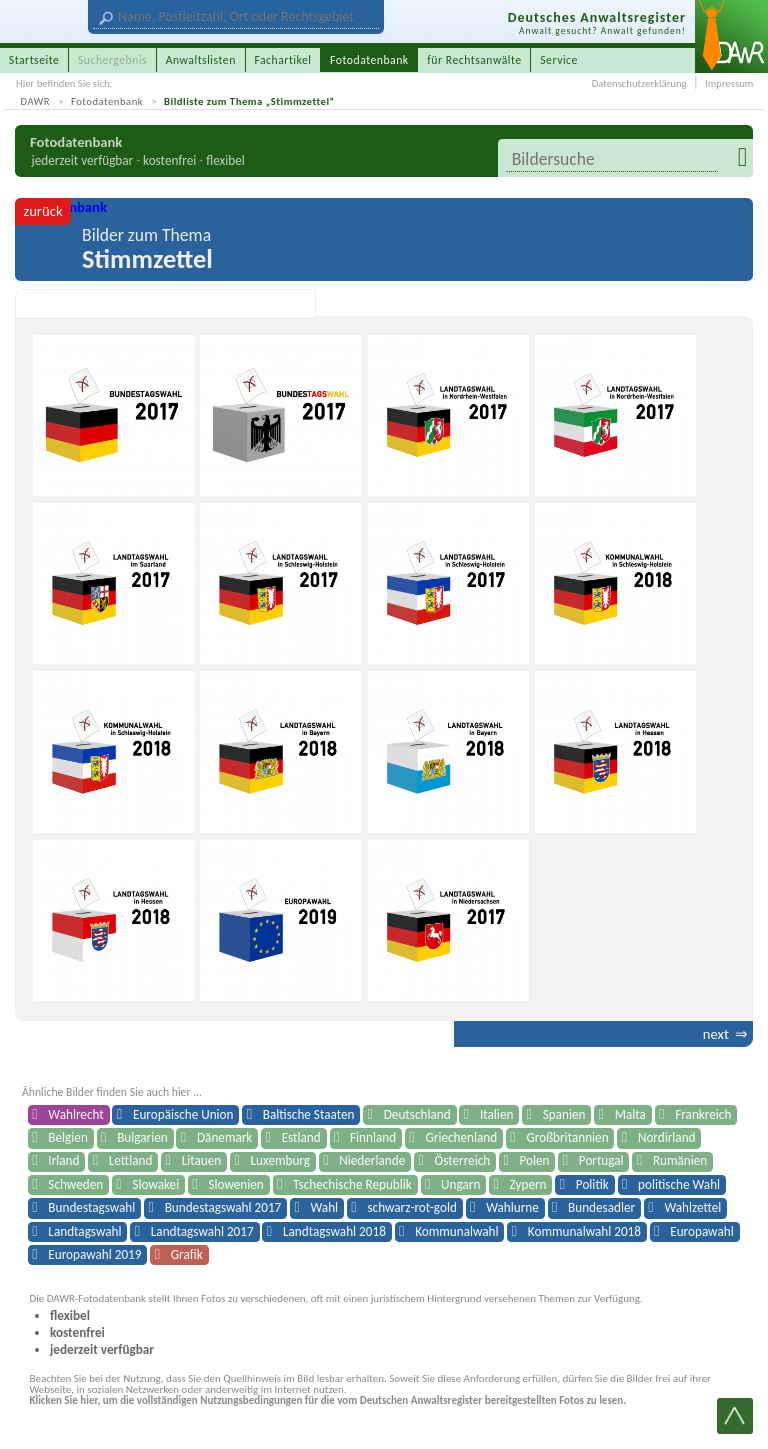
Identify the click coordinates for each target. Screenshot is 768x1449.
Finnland (373, 1137)
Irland (63, 1160)
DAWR (36, 101)
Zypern (528, 1184)
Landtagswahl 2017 (202, 1231)
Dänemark (224, 1137)
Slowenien (235, 1184)
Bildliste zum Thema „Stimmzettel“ (249, 101)
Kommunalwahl (456, 1231)
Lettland (131, 1160)
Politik (592, 1184)
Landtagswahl (84, 1231)
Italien (496, 1114)
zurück (42, 211)
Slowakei (155, 1184)
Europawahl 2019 (94, 1254)
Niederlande (372, 1160)
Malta (630, 1114)
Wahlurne (512, 1207)
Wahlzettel (692, 1207)
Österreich (463, 1160)
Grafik (187, 1254)
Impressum (729, 83)
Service (559, 60)
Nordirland (667, 1137)
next (716, 1034)
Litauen (202, 1160)
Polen (535, 1160)
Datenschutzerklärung (639, 83)
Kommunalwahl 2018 (584, 1231)
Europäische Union (183, 1114)
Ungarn (460, 1184)
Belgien (68, 1137)
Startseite (34, 60)
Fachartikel (282, 60)
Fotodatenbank (107, 101)
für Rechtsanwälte (474, 60)
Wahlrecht (75, 1114)
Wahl (325, 1207)
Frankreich (703, 1114)
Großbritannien (567, 1137)
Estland (301, 1137)
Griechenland (461, 1137)
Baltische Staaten (309, 1114)
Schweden (75, 1184)
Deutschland (417, 1114)
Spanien (564, 1114)
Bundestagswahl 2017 (223, 1207)
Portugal (601, 1160)
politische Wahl (679, 1184)
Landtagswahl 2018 (334, 1231)
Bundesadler (601, 1207)
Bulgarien (142, 1137)
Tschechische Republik (352, 1184)
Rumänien (680, 1160)
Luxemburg (280, 1160)
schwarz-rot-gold (411, 1207)
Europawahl (701, 1231)
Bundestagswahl (91, 1207)
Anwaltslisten (201, 60)
